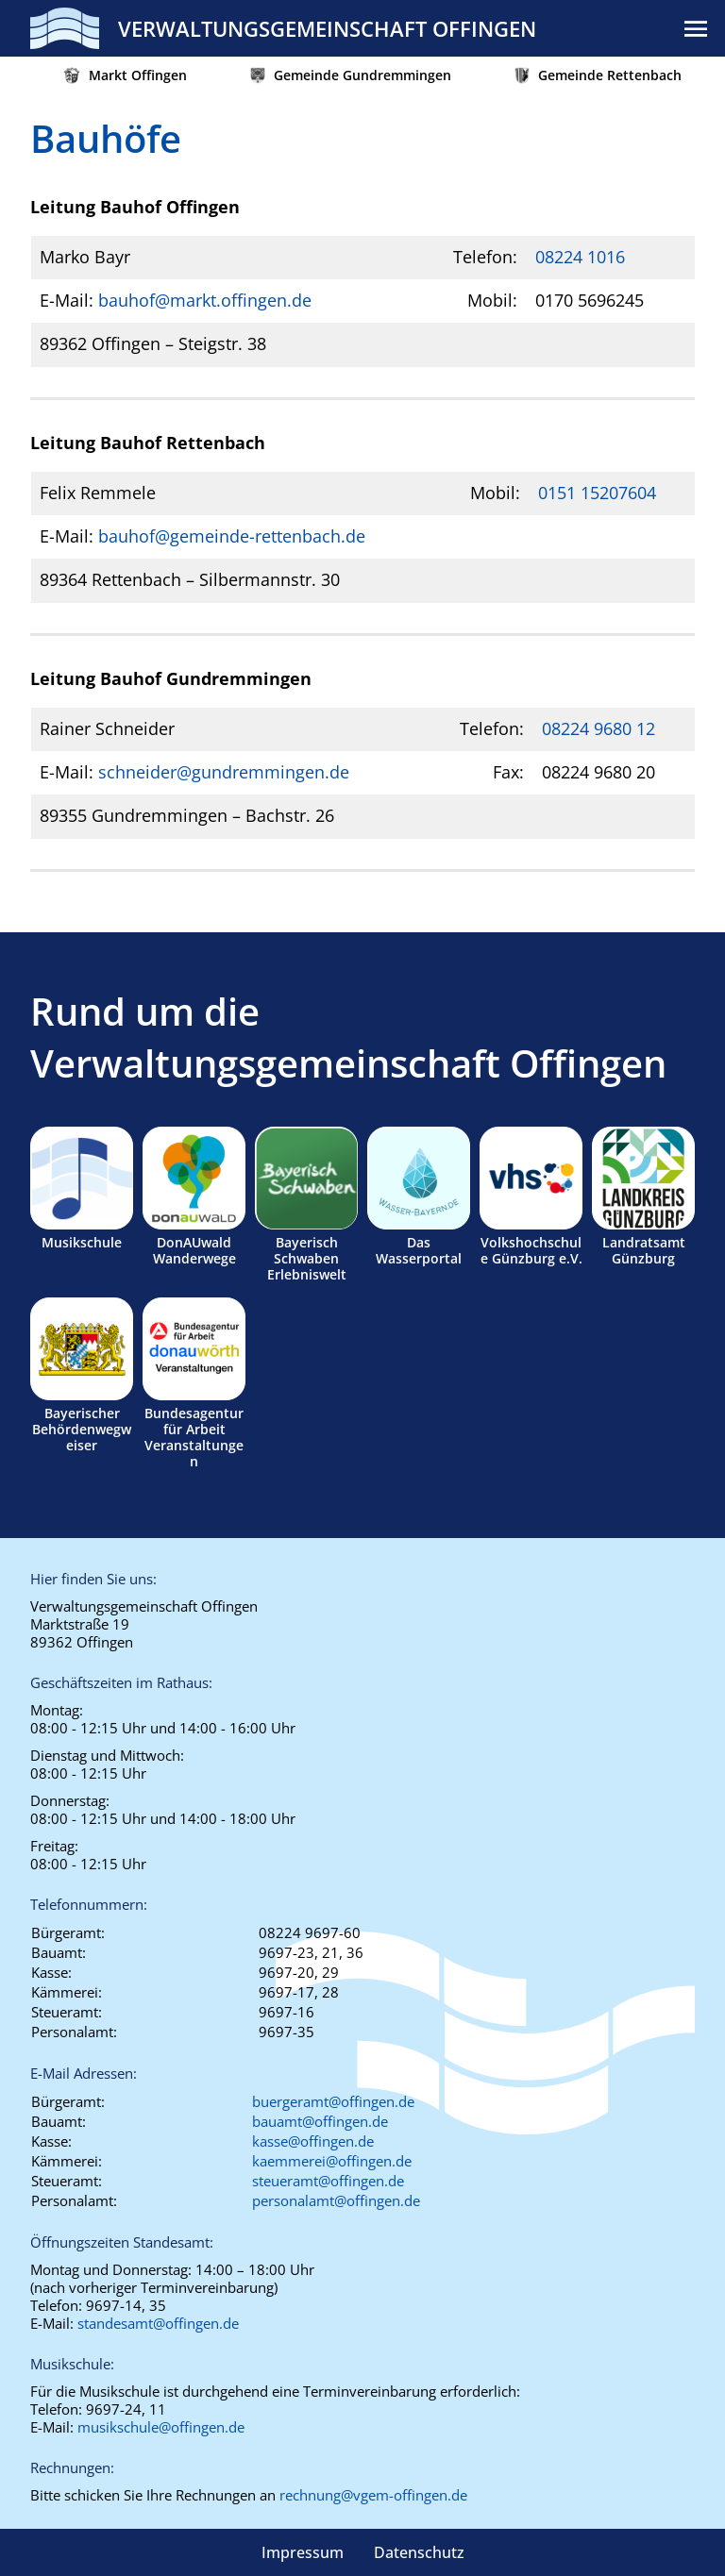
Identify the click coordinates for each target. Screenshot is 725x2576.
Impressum (302, 2552)
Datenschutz (419, 2552)
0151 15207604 (597, 492)
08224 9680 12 (598, 728)
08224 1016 (580, 256)
